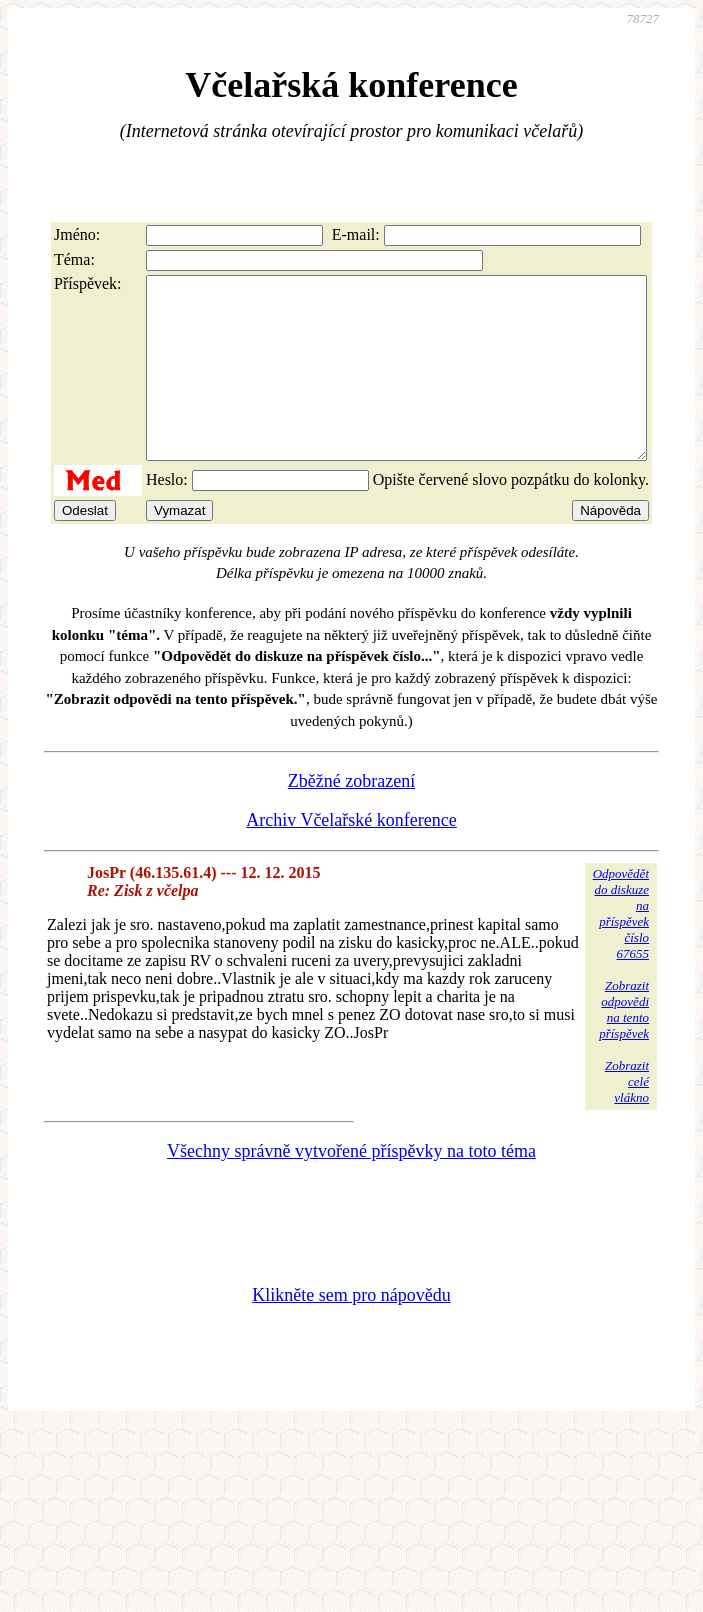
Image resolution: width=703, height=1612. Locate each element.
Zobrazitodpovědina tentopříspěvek (624, 1045)
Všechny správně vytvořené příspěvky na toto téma (351, 1187)
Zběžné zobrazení (351, 817)
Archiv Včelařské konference (351, 856)
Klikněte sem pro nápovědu (351, 1331)
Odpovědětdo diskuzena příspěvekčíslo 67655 (621, 949)
